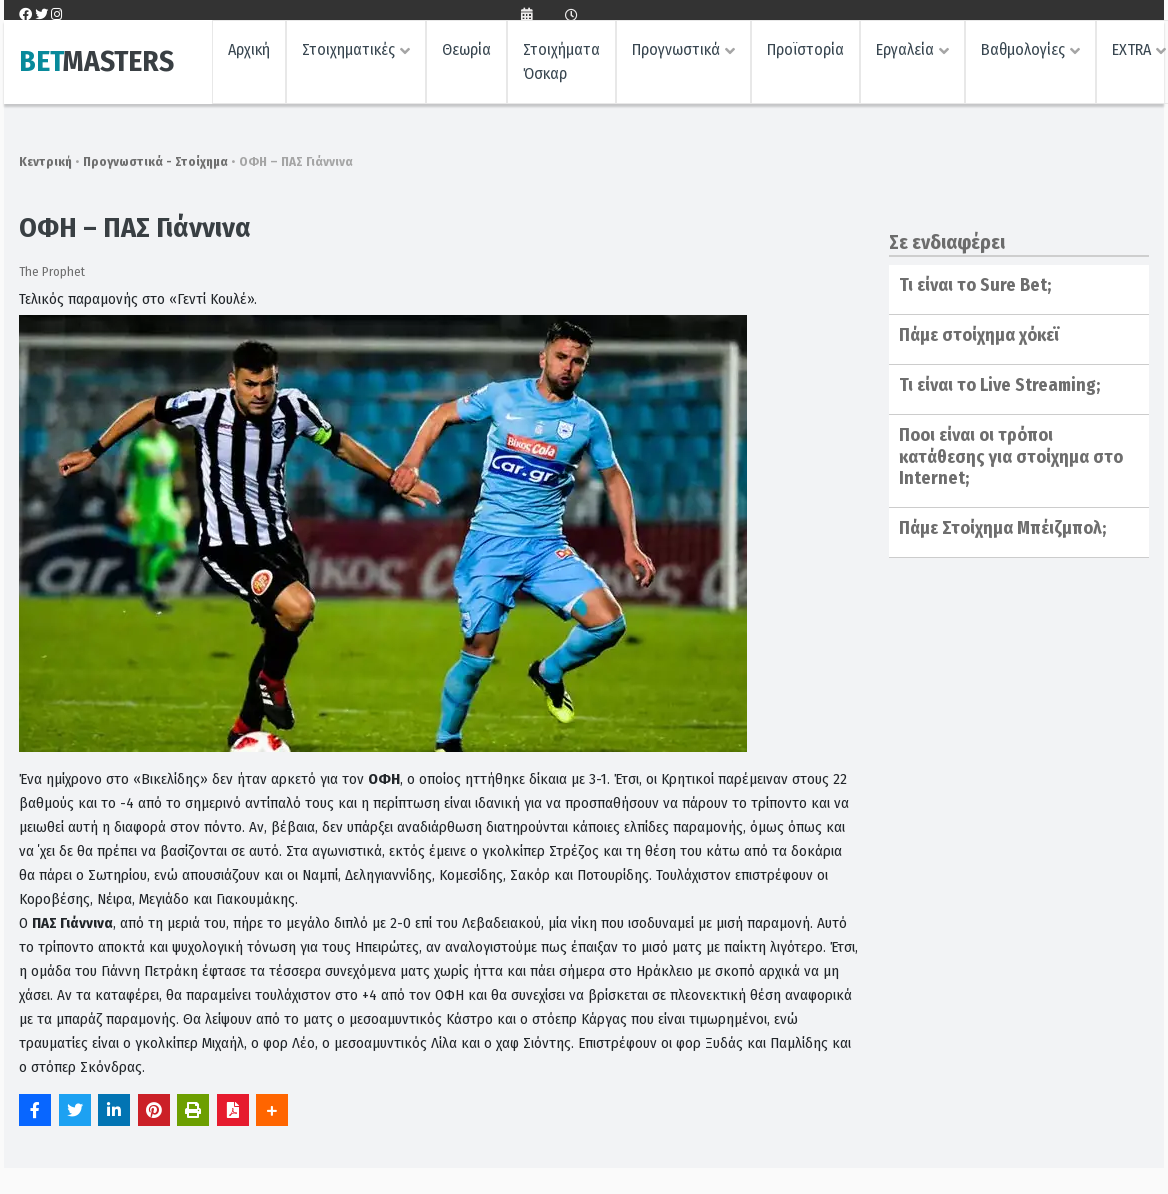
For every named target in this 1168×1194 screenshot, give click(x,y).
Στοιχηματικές (348, 55)
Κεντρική (45, 161)
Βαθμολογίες (1023, 55)
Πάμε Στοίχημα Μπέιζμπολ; (1002, 528)
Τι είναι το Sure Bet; (975, 285)
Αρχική (249, 55)
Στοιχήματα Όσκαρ (561, 67)
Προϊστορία (805, 55)
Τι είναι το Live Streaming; (999, 385)
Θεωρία (466, 55)
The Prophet (52, 271)
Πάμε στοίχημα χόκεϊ (979, 335)
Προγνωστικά (676, 55)
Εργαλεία (905, 55)
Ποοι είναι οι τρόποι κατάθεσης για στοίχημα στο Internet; (1011, 456)
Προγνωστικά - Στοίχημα (155, 161)
